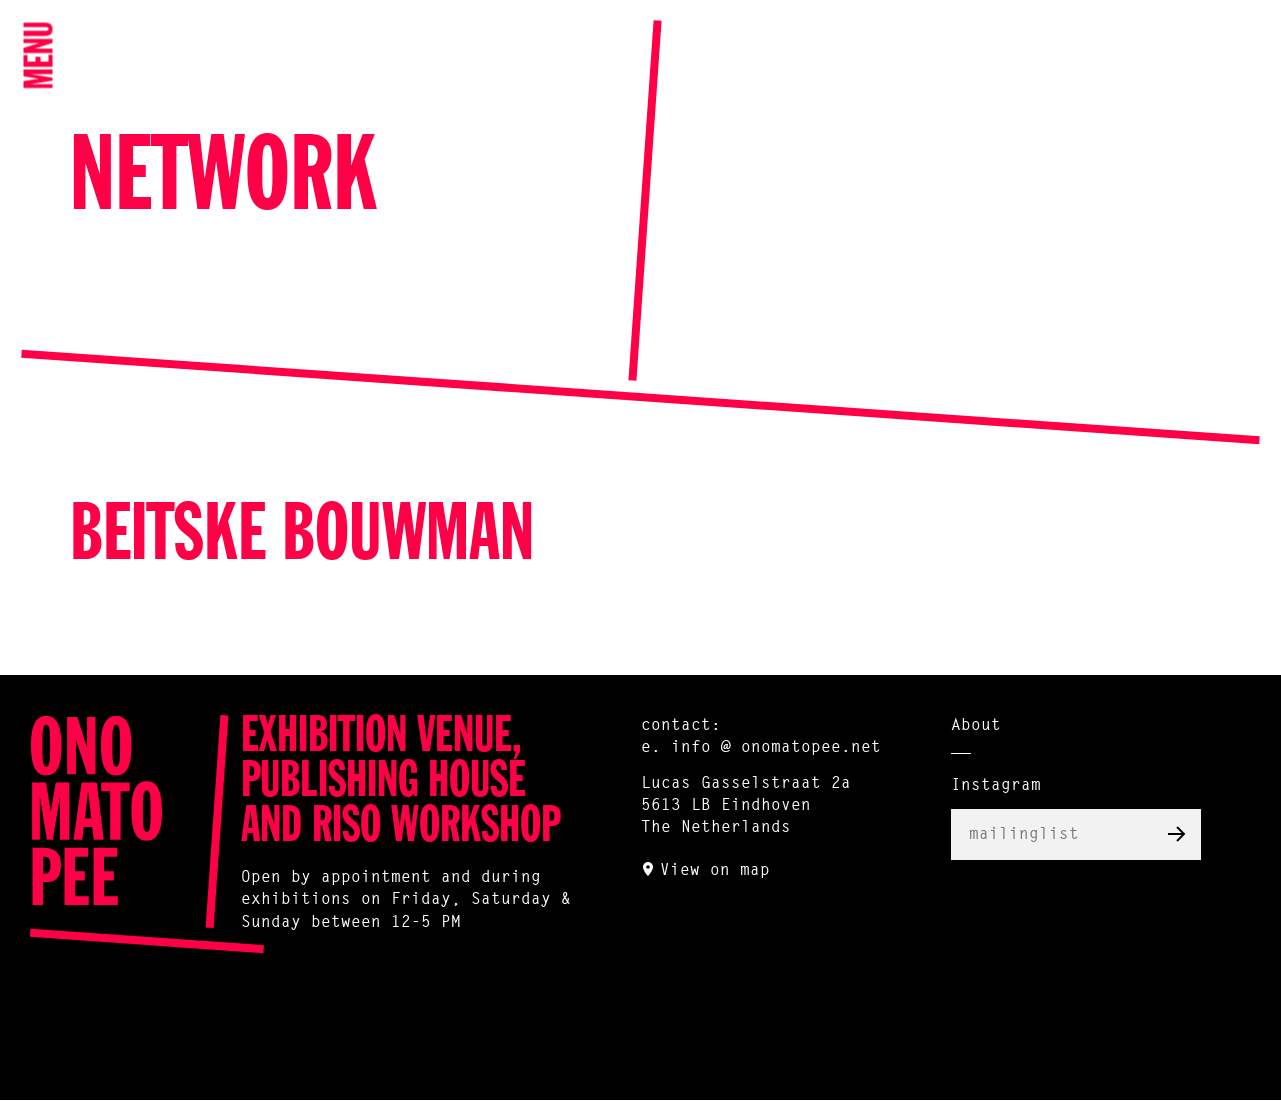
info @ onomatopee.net (776, 748)
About (976, 726)
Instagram (996, 786)
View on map (715, 871)
